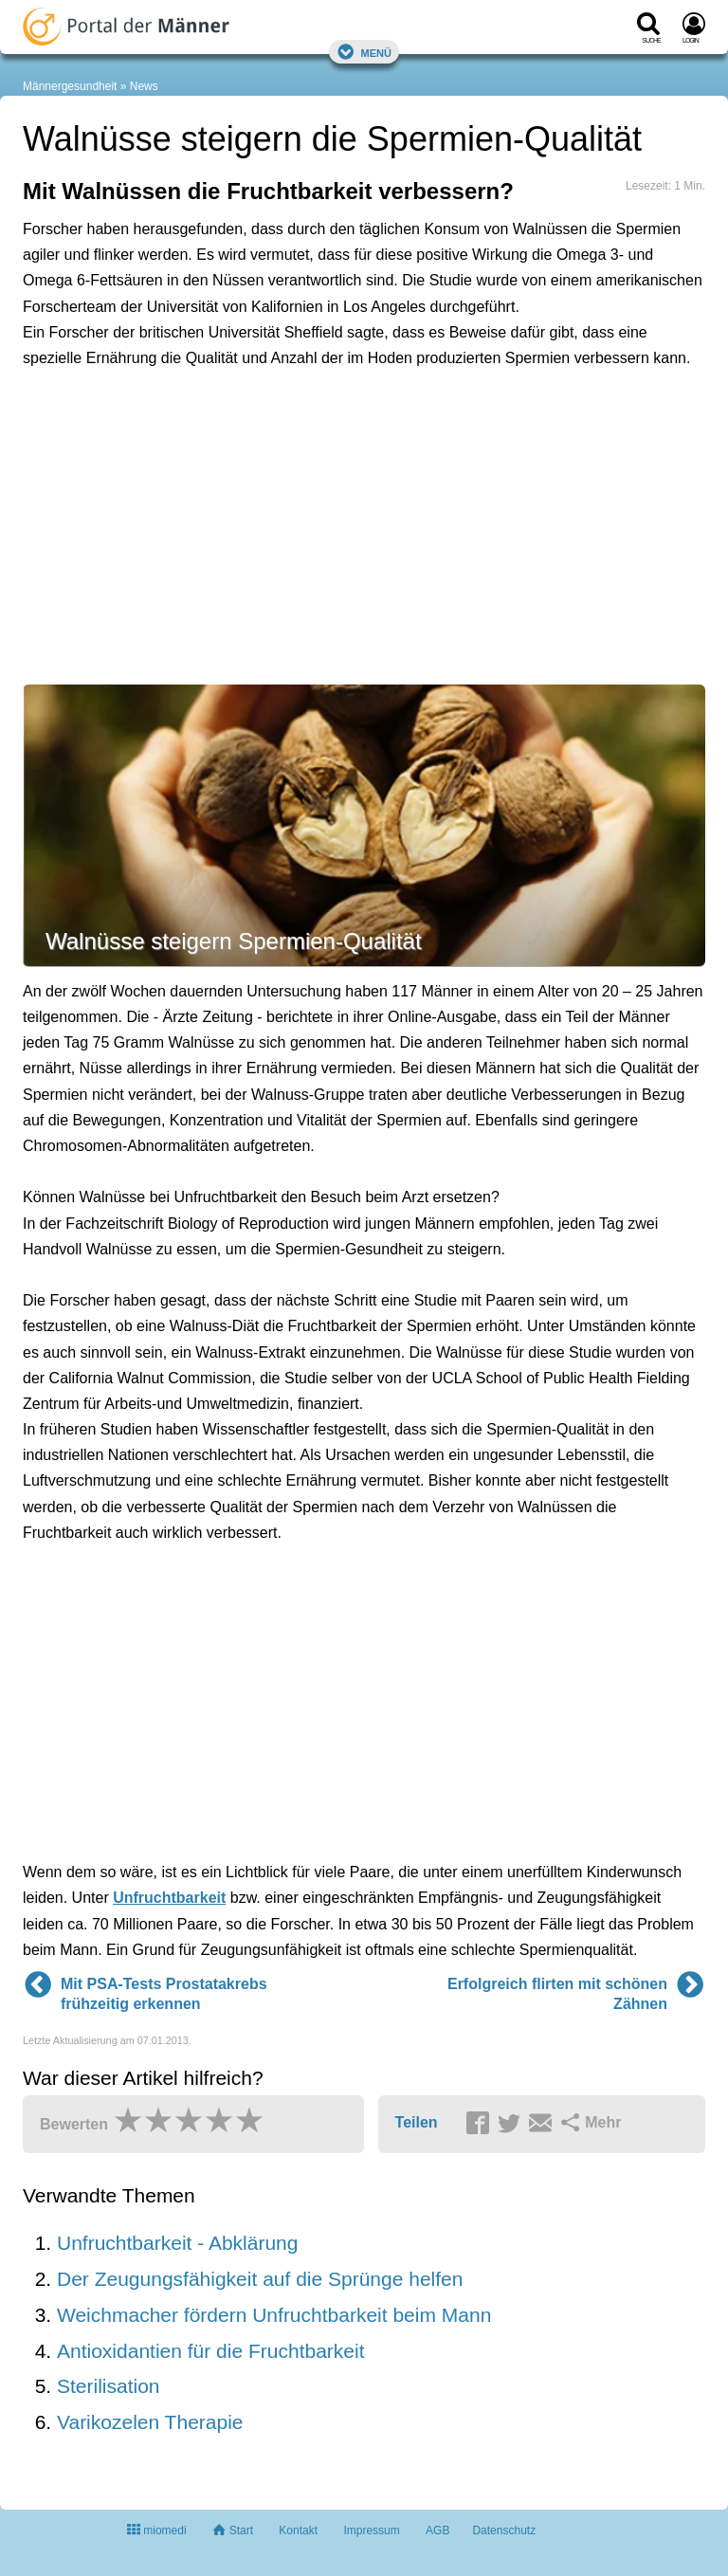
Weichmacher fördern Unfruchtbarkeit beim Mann (274, 2315)
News (144, 86)
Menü (364, 52)
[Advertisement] (316, 472)
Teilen (416, 2122)
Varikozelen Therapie (150, 2422)
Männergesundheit (70, 86)
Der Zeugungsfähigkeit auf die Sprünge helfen (260, 2279)
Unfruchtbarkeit (169, 1898)
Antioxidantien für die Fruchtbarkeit (211, 2351)
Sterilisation (108, 2386)
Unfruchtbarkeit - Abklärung (177, 2243)
